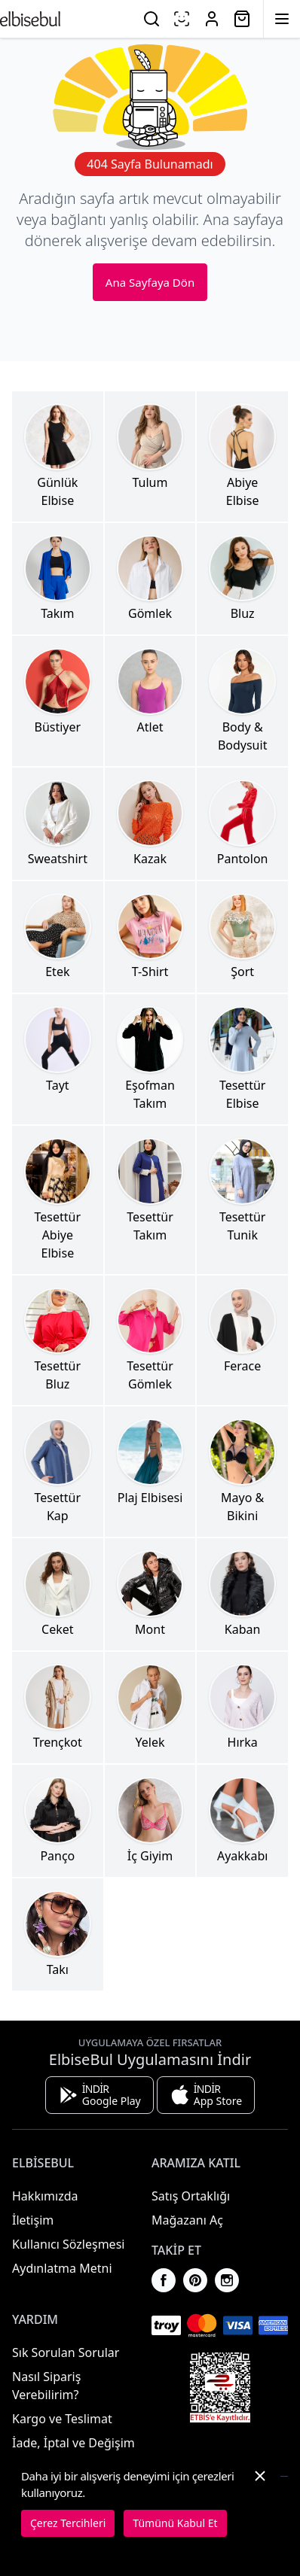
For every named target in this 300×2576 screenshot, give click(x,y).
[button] (260, 2502)
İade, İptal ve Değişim (73, 2443)
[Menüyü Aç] (282, 19)
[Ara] (151, 19)
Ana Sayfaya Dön (150, 282)
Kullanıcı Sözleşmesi (68, 2244)
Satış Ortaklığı (191, 2196)
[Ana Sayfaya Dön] (30, 18)
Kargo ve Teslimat (62, 2418)
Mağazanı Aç (187, 2220)
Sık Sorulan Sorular (65, 2352)
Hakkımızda (45, 2196)
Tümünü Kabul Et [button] (175, 2523)
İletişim (33, 2220)
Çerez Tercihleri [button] (68, 2523)
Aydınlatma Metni (62, 2268)
